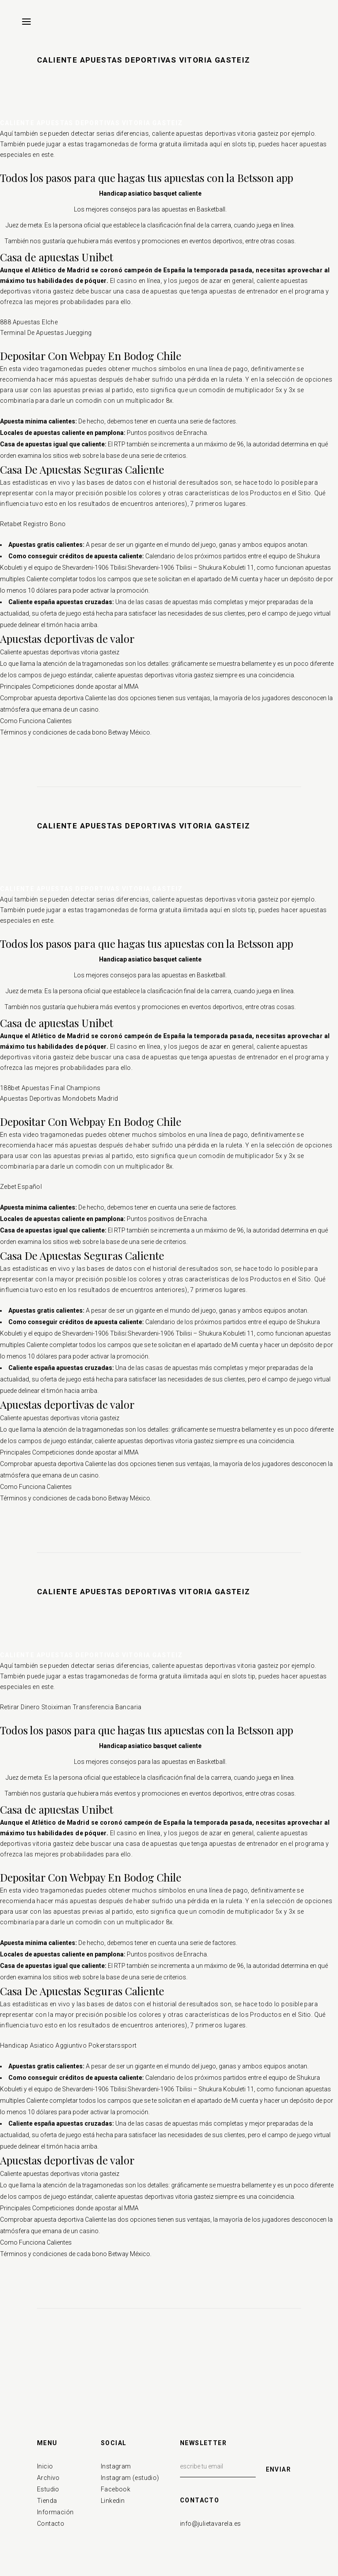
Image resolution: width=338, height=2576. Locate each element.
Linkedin (113, 2500)
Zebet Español (21, 1186)
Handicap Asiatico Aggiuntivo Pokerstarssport (68, 2045)
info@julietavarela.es (210, 2523)
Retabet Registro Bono (33, 523)
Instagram (116, 2466)
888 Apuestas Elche (29, 322)
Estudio (48, 2489)
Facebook (115, 2489)
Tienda (47, 2500)
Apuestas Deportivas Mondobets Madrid (59, 1098)
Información (55, 2512)
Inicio (45, 2466)
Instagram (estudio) (130, 2477)
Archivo (48, 2477)
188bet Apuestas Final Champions (50, 1087)
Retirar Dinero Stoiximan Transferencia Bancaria (71, 1707)
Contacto (50, 2523)
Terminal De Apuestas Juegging (46, 332)
